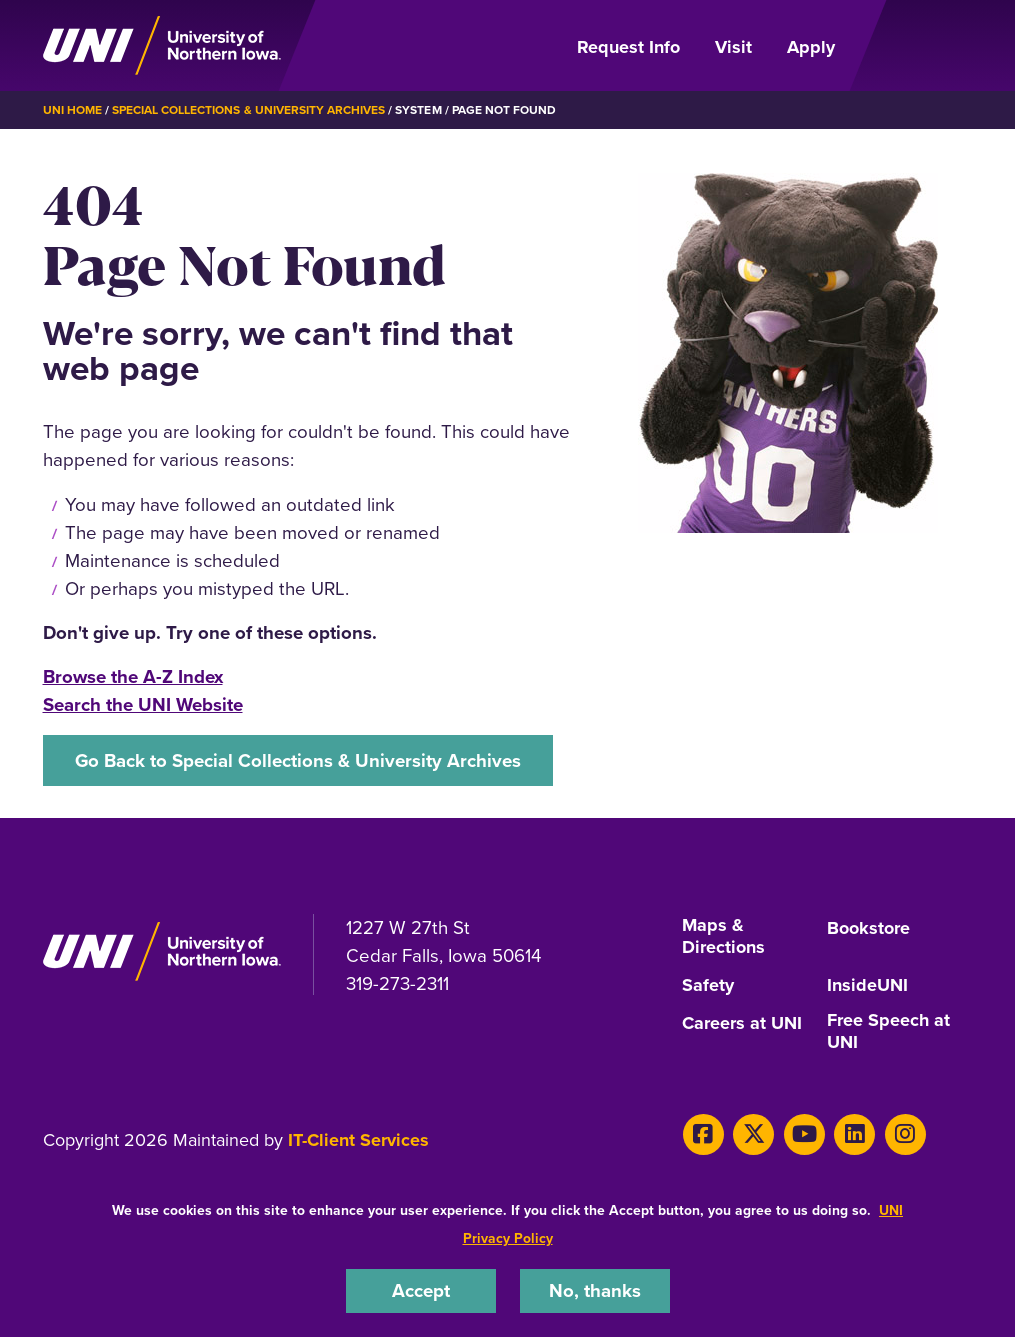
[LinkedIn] (854, 1134)
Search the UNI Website (143, 704)
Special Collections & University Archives (248, 110)
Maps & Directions (723, 937)
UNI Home (72, 110)
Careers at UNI (742, 1024)
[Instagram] (905, 1134)
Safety (708, 986)
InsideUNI (867, 986)
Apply (811, 47)
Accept (421, 1290)
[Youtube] (804, 1134)
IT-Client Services (358, 1140)
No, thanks (595, 1290)
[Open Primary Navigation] (915, 46)
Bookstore (868, 929)
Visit (733, 47)
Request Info (628, 47)
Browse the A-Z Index (133, 676)
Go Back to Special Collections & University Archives (298, 760)
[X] (753, 1134)
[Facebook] (703, 1134)
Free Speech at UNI (888, 1032)
